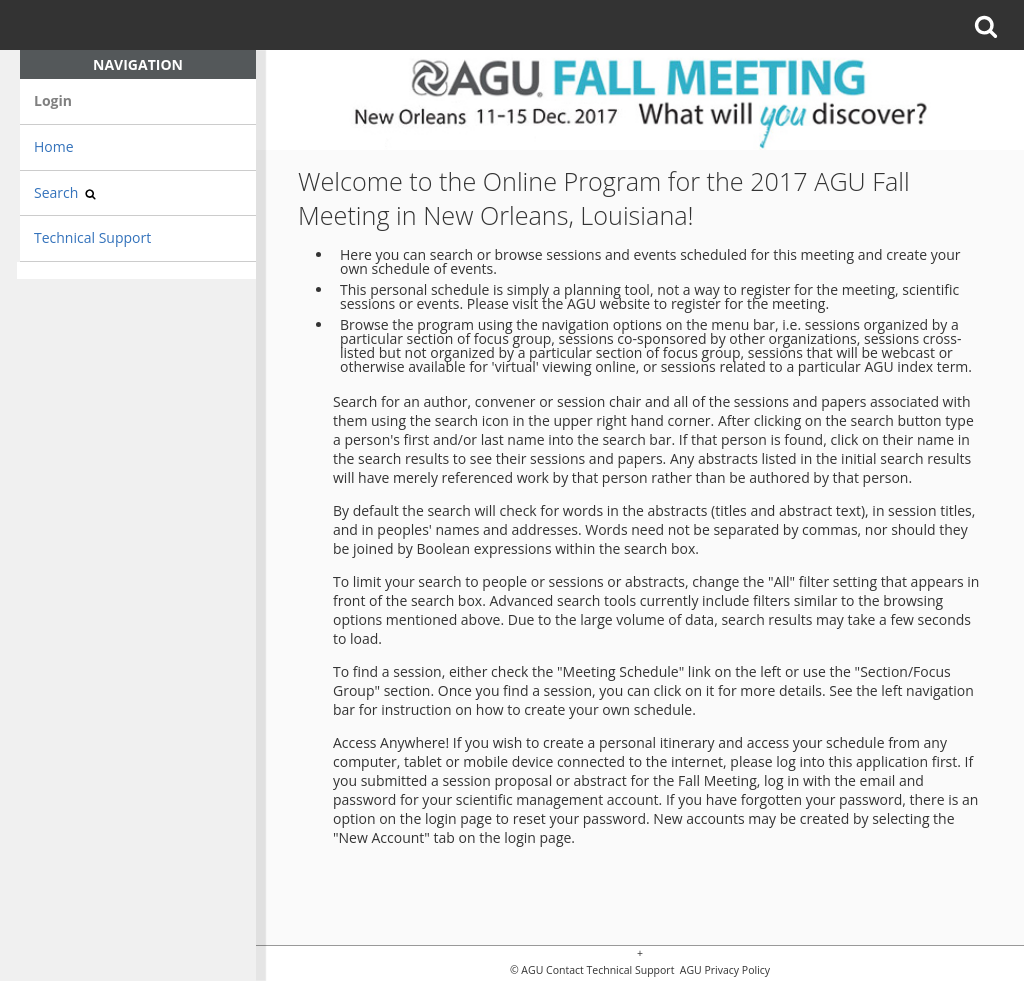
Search (65, 192)
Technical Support (92, 237)
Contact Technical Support (610, 970)
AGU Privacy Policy (723, 970)
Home (54, 146)
